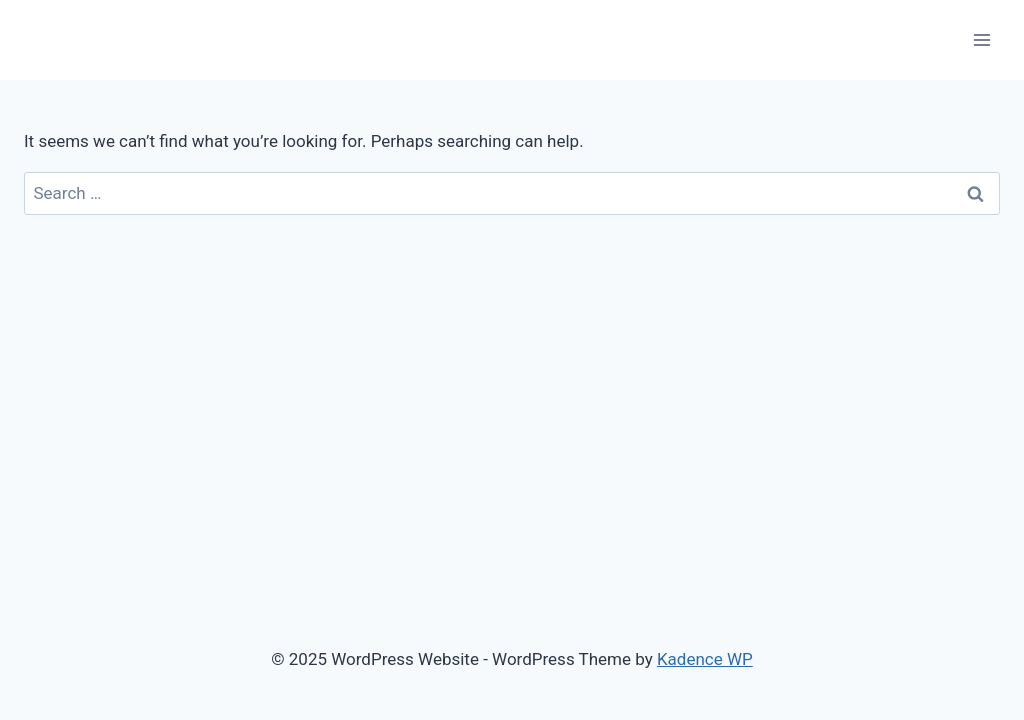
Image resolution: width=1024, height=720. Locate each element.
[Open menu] (981, 39)
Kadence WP (705, 659)
